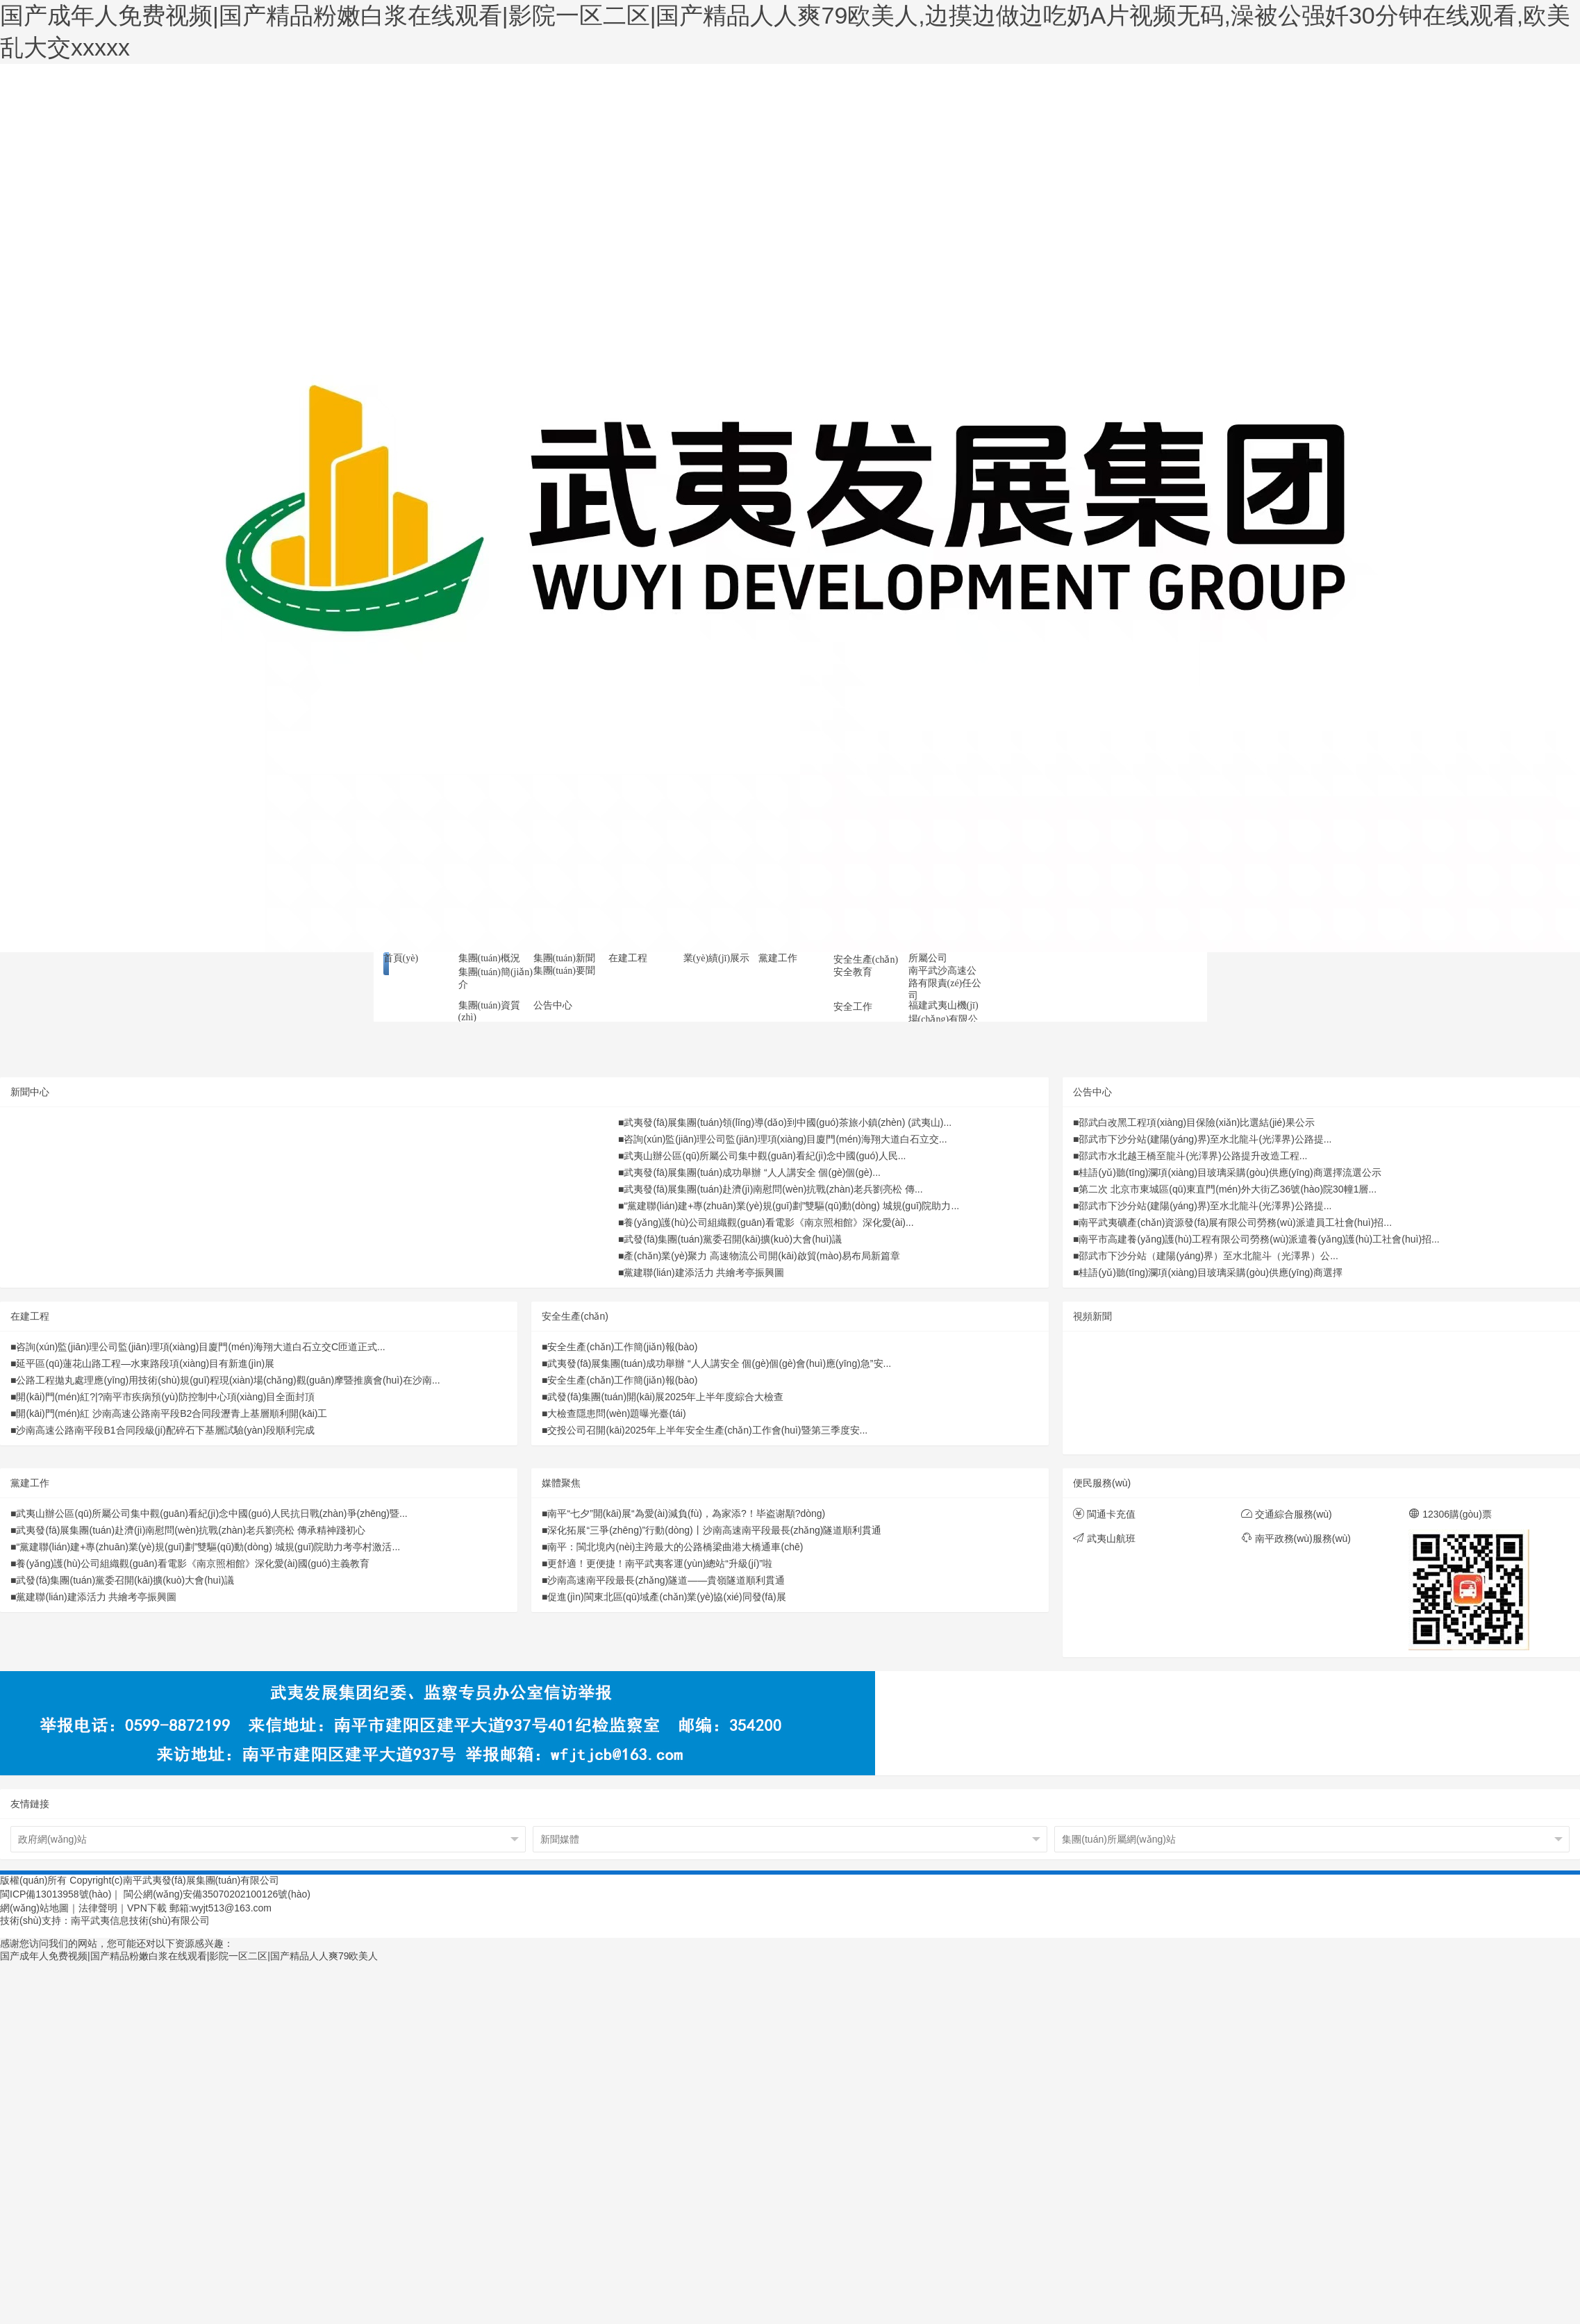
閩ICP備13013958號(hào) (55, 1894)
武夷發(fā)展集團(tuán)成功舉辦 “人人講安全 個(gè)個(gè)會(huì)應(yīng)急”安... (719, 1363)
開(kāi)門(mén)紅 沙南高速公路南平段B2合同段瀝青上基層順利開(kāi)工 (171, 1413)
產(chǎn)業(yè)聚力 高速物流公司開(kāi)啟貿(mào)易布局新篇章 (762, 1255)
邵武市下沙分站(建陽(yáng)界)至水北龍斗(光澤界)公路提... (1205, 1139)
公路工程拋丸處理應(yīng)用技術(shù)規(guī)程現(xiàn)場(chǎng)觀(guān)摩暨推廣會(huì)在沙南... (228, 1380)
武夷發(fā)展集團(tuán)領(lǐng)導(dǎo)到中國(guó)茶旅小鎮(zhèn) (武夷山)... (787, 1122)
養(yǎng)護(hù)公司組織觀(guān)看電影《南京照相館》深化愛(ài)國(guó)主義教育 (192, 1563)
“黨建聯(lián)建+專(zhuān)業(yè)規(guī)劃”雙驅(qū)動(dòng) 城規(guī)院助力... (791, 1205)
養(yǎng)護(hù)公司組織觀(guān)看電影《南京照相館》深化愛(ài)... (768, 1222)
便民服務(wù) (1102, 1482)
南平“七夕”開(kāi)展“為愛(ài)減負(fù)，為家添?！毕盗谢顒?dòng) (686, 1513)
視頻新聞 (1092, 1316)
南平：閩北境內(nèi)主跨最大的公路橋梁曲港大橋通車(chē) (675, 1546)
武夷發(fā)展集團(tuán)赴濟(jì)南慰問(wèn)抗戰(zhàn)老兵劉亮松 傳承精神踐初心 (190, 1530)
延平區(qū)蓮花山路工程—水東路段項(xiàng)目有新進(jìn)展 (145, 1363)
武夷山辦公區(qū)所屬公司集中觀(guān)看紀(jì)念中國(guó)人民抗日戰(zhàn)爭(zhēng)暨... (211, 1513)
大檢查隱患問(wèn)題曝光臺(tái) (616, 1413)
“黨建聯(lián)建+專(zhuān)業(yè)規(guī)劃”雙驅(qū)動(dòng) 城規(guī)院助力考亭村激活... (208, 1546)
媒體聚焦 (561, 1482)
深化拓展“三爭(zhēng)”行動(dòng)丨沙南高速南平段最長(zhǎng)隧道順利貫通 (714, 1530)
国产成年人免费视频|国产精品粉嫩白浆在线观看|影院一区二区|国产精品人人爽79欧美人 (189, 1955)
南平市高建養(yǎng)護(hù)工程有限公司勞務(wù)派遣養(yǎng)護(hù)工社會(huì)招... (1259, 1239)
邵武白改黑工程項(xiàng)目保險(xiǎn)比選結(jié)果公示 (1196, 1122)
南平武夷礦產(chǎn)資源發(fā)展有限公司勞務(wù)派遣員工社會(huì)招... (1235, 1222)
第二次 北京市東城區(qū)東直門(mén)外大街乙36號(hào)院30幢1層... (1228, 1189)
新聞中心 (29, 1091)
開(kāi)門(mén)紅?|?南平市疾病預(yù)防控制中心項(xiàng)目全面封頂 (165, 1396)
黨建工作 (29, 1482)
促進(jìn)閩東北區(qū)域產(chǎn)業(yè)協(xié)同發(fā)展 (666, 1596)
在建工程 (29, 1316)
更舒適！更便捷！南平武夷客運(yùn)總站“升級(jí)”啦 (659, 1563)
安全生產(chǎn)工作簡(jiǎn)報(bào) (622, 1346)
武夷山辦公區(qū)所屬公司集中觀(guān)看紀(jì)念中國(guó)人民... (765, 1155)
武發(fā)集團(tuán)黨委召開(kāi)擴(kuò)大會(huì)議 (732, 1239)
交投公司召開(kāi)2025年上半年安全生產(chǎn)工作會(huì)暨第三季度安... (707, 1430)
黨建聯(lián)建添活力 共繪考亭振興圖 (704, 1272)
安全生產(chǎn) (575, 1316)
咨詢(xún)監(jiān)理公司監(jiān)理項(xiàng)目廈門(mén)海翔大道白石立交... (785, 1139)
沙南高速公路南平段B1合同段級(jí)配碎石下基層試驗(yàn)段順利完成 (165, 1430)
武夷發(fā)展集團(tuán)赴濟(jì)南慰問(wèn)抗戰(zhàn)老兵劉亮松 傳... (773, 1189)
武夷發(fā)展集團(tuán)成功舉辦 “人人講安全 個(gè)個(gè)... (752, 1172)
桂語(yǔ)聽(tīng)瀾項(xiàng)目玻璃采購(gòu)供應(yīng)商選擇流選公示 (1230, 1172)
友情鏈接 (29, 1803)
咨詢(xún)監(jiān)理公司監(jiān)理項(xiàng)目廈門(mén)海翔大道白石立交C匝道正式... (200, 1346)
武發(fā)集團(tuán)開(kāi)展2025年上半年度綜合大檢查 (665, 1396)
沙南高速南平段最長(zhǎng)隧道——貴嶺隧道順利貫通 (666, 1580)
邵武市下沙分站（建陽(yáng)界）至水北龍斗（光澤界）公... (1208, 1255)
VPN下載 (147, 1908)
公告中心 (1092, 1091)
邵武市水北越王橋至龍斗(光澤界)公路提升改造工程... (1193, 1155)
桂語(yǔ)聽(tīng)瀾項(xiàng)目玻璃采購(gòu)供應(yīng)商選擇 (1210, 1272)
